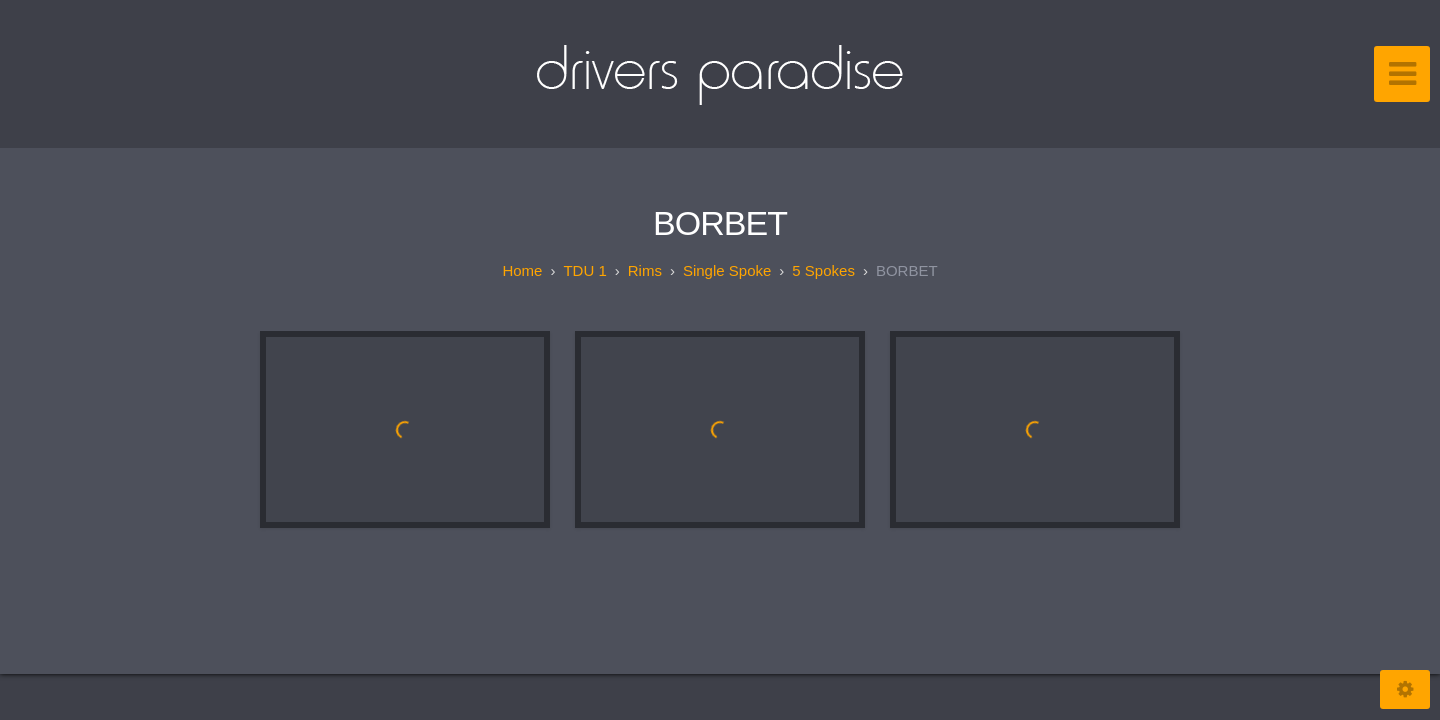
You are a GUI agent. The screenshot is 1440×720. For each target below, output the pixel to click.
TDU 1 (584, 270)
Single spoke (727, 270)
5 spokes (823, 270)
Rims (645, 270)
